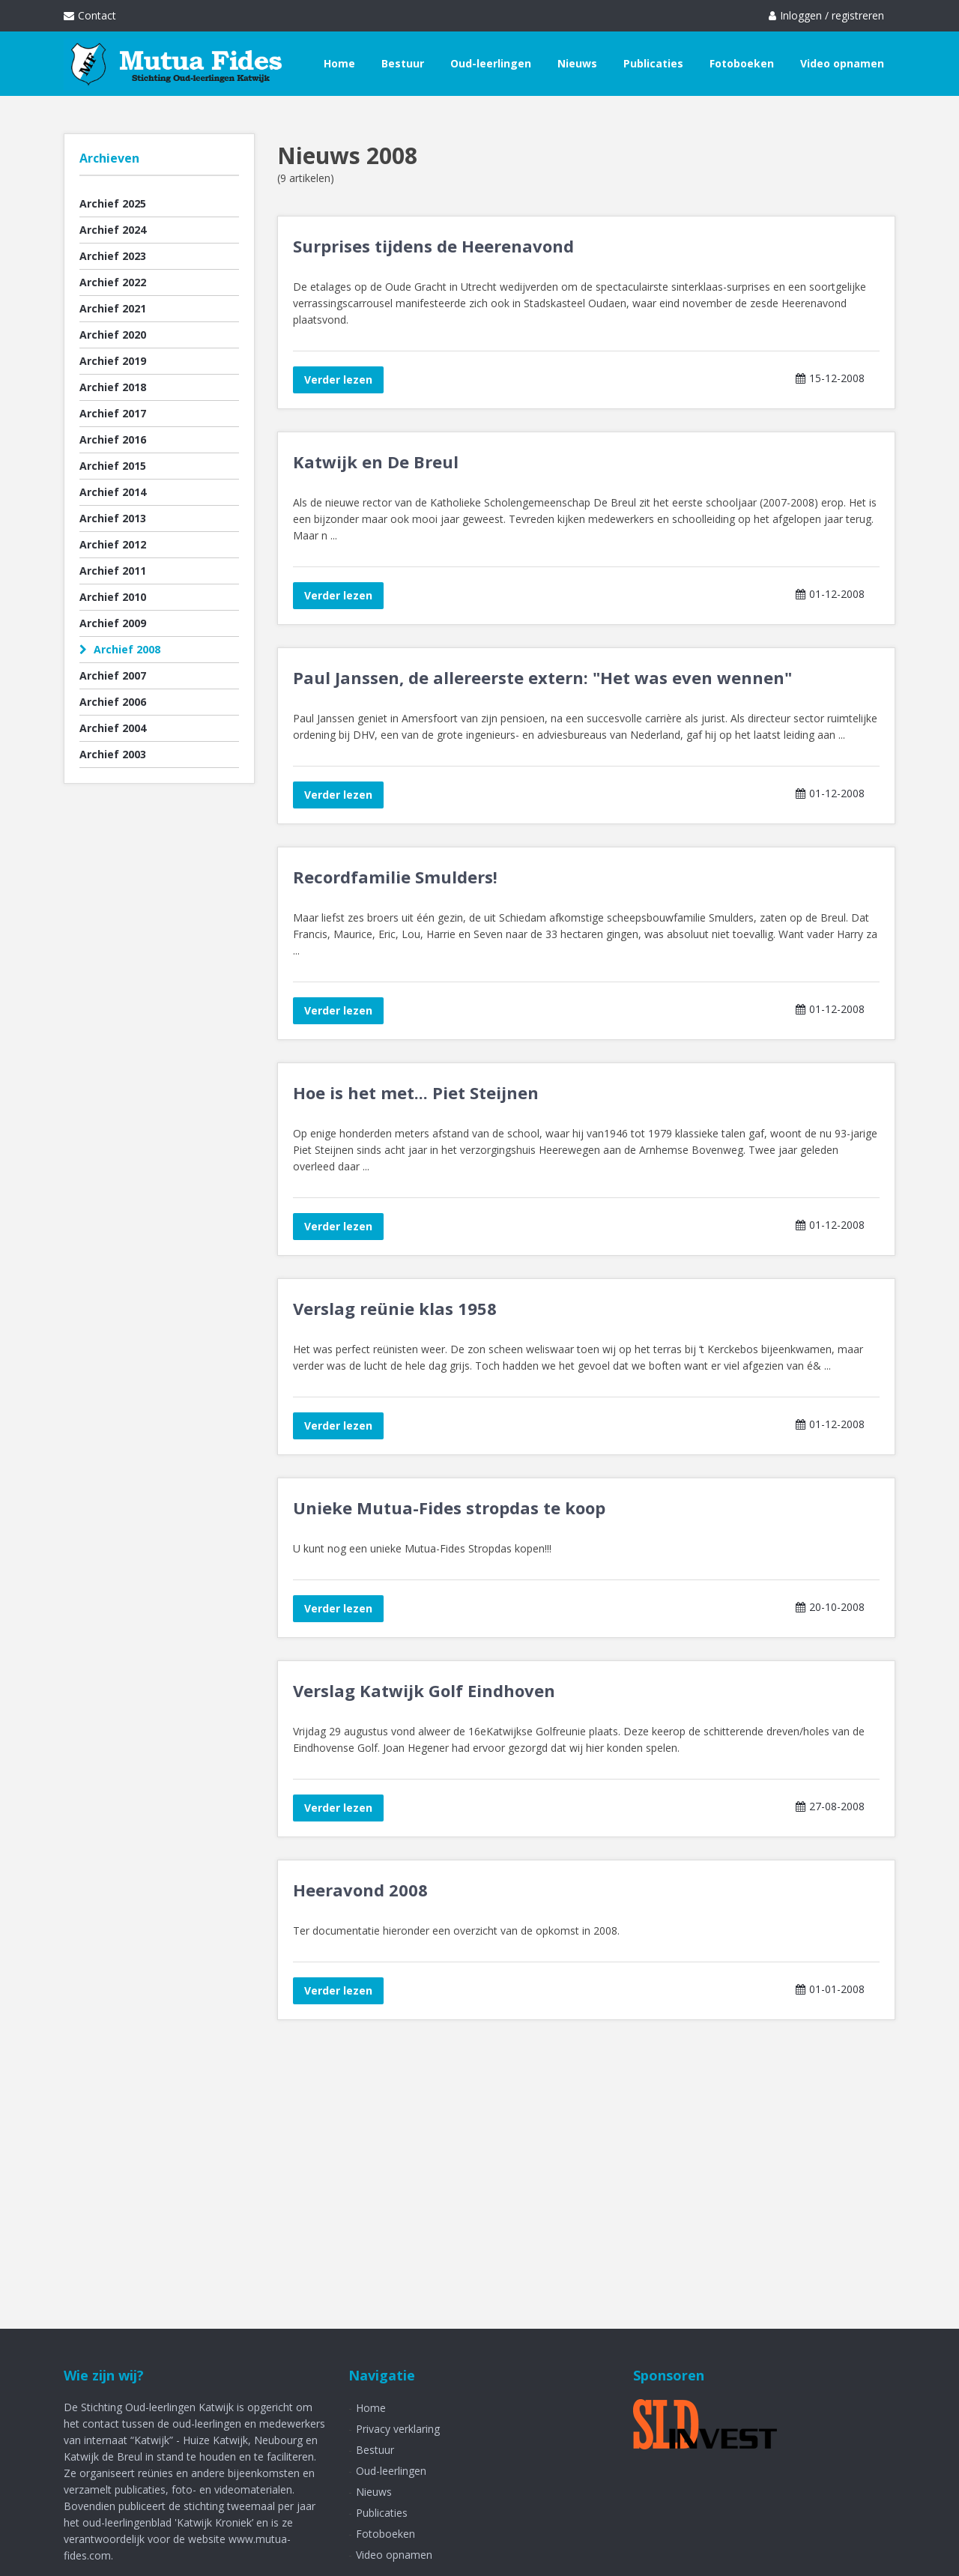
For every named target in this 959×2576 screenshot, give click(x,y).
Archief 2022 (112, 282)
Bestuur (402, 63)
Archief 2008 (119, 649)
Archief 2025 (112, 203)
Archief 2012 (112, 544)
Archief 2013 (112, 518)
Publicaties (653, 63)
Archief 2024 (112, 230)
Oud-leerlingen (490, 63)
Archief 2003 (112, 754)
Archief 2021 (112, 308)
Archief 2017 (112, 413)
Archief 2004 (112, 728)
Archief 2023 (112, 256)
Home (339, 63)
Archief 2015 (112, 466)
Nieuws (577, 63)
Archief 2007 (112, 675)
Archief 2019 (112, 361)
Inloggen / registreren (826, 15)
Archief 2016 (112, 439)
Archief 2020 (112, 334)
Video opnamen (842, 63)
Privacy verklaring (398, 2429)
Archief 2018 (112, 387)
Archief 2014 (112, 492)
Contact (90, 15)
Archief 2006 (112, 702)
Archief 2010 (112, 597)
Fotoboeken (742, 63)
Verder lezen (338, 379)
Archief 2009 (112, 623)
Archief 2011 (112, 570)
